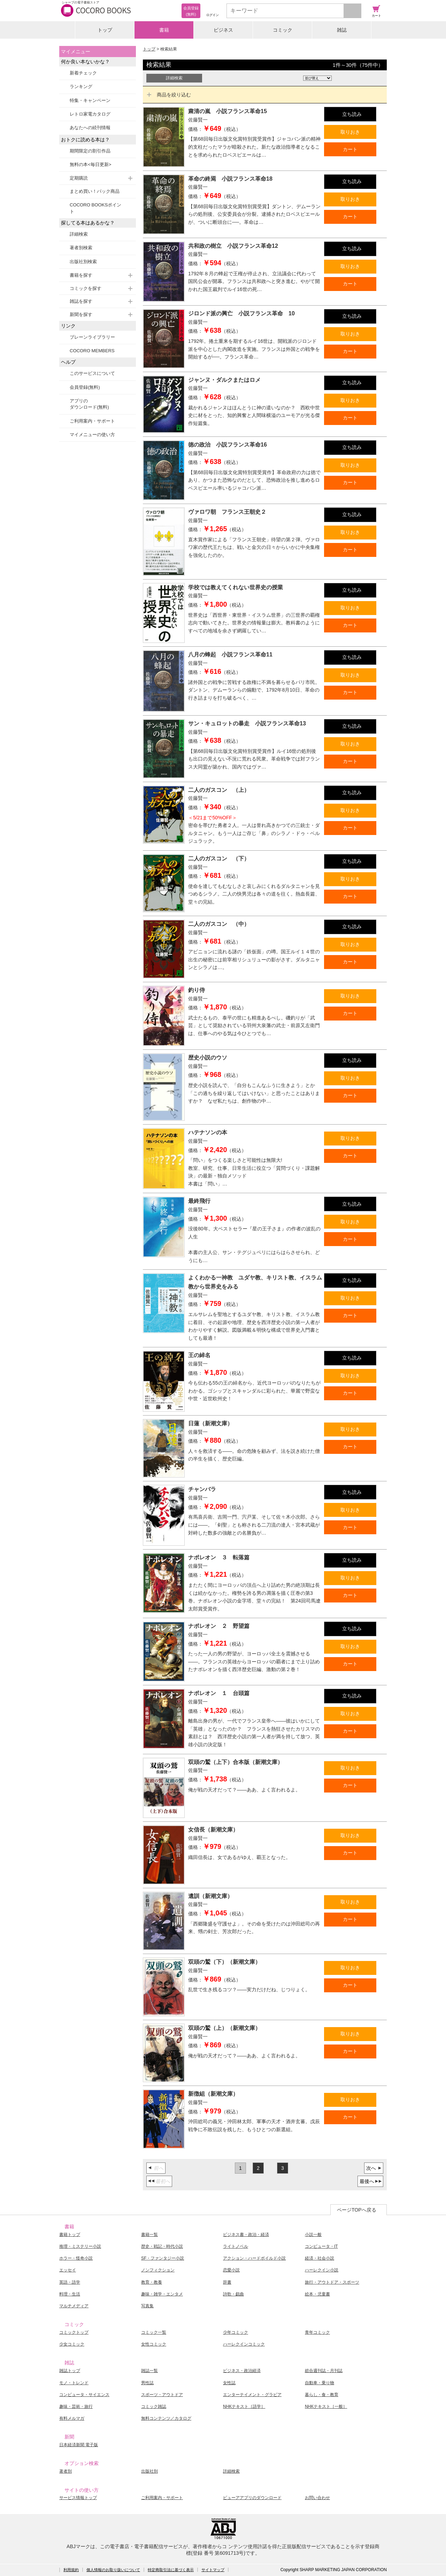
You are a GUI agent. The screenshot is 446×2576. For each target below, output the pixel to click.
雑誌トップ (69, 2370)
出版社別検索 (83, 261)
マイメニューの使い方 (92, 434)
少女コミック (71, 2344)
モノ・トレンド (74, 2382)
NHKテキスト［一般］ (326, 2406)
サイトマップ (212, 2570)
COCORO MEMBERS (92, 350)
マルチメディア (74, 2305)
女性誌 (229, 2382)
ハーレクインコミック (244, 2344)
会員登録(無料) (85, 387)
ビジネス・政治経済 (242, 2370)
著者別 (65, 2471)
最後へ (367, 2181)
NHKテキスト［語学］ (244, 2406)
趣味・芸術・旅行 (76, 2406)
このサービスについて (92, 373)
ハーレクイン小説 (321, 2270)
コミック (282, 30)
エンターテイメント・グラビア (252, 2394)
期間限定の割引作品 (90, 150)
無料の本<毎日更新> (90, 164)
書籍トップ (69, 2234)
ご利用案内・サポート (92, 421)
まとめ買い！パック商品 (95, 191)
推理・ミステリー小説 (80, 2246)
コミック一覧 (153, 2332)
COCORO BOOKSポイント (95, 208)
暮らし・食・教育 (321, 2394)
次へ (371, 2168)
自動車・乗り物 (319, 2382)
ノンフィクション (158, 2270)
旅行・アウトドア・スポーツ (332, 2282)
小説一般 (313, 2234)
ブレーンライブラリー (92, 337)
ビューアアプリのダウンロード (252, 2497)
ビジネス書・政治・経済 (246, 2234)
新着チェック (83, 73)
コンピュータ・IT (321, 2246)
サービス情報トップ (78, 2497)
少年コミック (235, 2332)
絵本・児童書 (317, 2294)
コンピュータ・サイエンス (84, 2394)
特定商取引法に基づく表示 (171, 2570)
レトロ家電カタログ (90, 114)
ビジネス (223, 30)
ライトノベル (235, 2246)
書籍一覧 (149, 2234)
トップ (105, 30)
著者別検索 (81, 247)
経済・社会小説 (319, 2258)
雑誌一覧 (149, 2370)
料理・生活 (69, 2294)
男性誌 (147, 2382)
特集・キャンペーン (90, 100)
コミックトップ (74, 2332)
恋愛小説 (231, 2270)
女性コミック (153, 2344)
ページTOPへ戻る (356, 2210)
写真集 (147, 2305)
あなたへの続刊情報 (90, 127)
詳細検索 (79, 234)
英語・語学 (69, 2282)
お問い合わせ (317, 2497)
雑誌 (342, 30)
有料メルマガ (71, 2418)
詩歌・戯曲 (233, 2294)
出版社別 (149, 2471)
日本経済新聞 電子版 (78, 2444)
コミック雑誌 (153, 2406)
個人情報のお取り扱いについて (113, 2570)
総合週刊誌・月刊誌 (324, 2370)
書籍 (164, 30)
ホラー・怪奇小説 (76, 2258)
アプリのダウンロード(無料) (89, 404)
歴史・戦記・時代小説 (162, 2246)
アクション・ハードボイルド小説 (254, 2258)
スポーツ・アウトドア (162, 2394)
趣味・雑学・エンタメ (162, 2294)
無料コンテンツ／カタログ (166, 2418)
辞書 (227, 2282)
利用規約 (71, 2570)
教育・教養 (151, 2282)
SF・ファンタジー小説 (162, 2258)
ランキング (81, 86)
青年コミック (317, 2332)
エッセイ (67, 2270)
